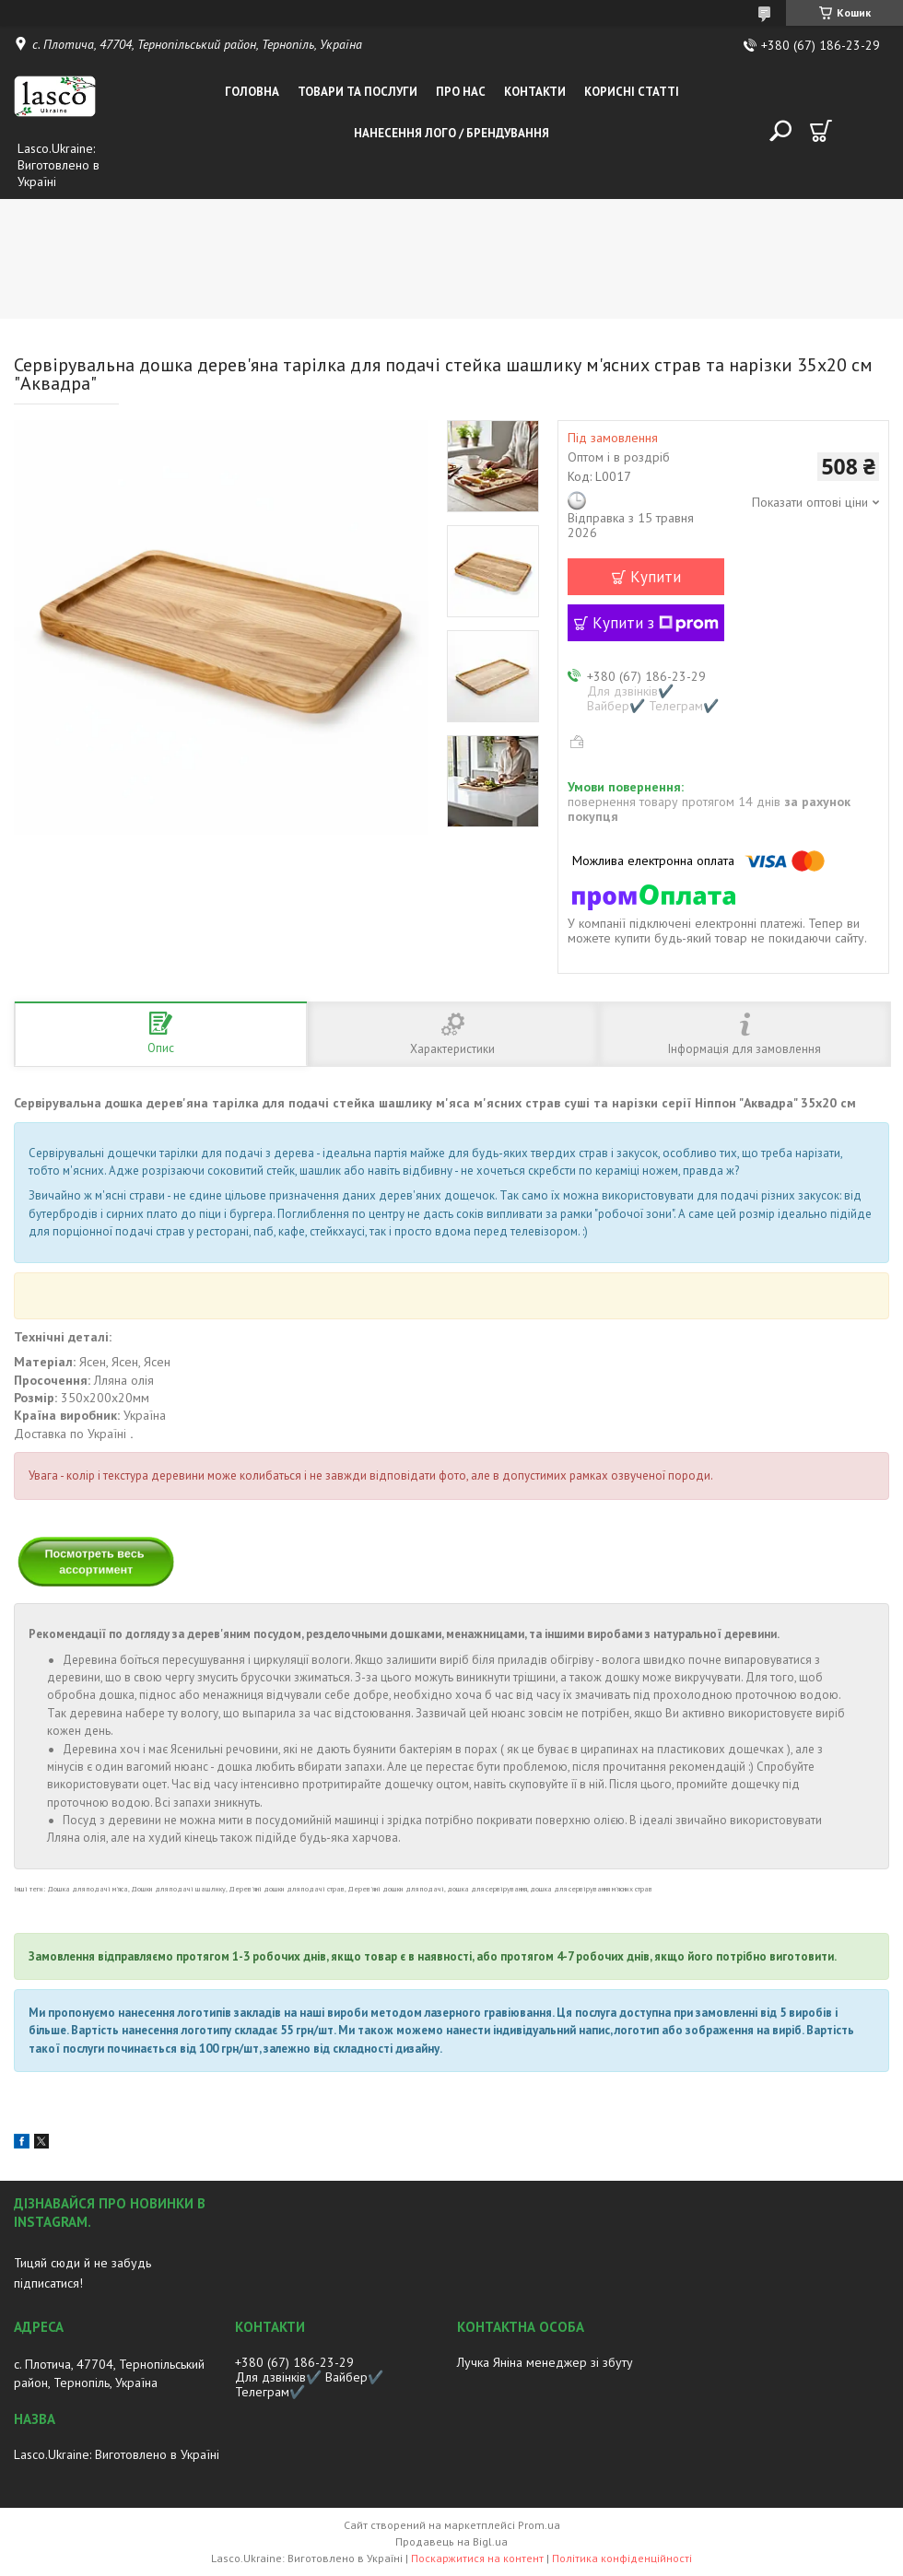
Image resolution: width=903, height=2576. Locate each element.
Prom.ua (539, 2525)
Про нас (461, 92)
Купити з (655, 623)
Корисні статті (631, 92)
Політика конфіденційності (622, 2558)
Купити (655, 577)
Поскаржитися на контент (477, 2558)
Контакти (535, 92)
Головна (252, 92)
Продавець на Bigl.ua (451, 2541)
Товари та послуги (357, 92)
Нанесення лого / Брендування (451, 133)
